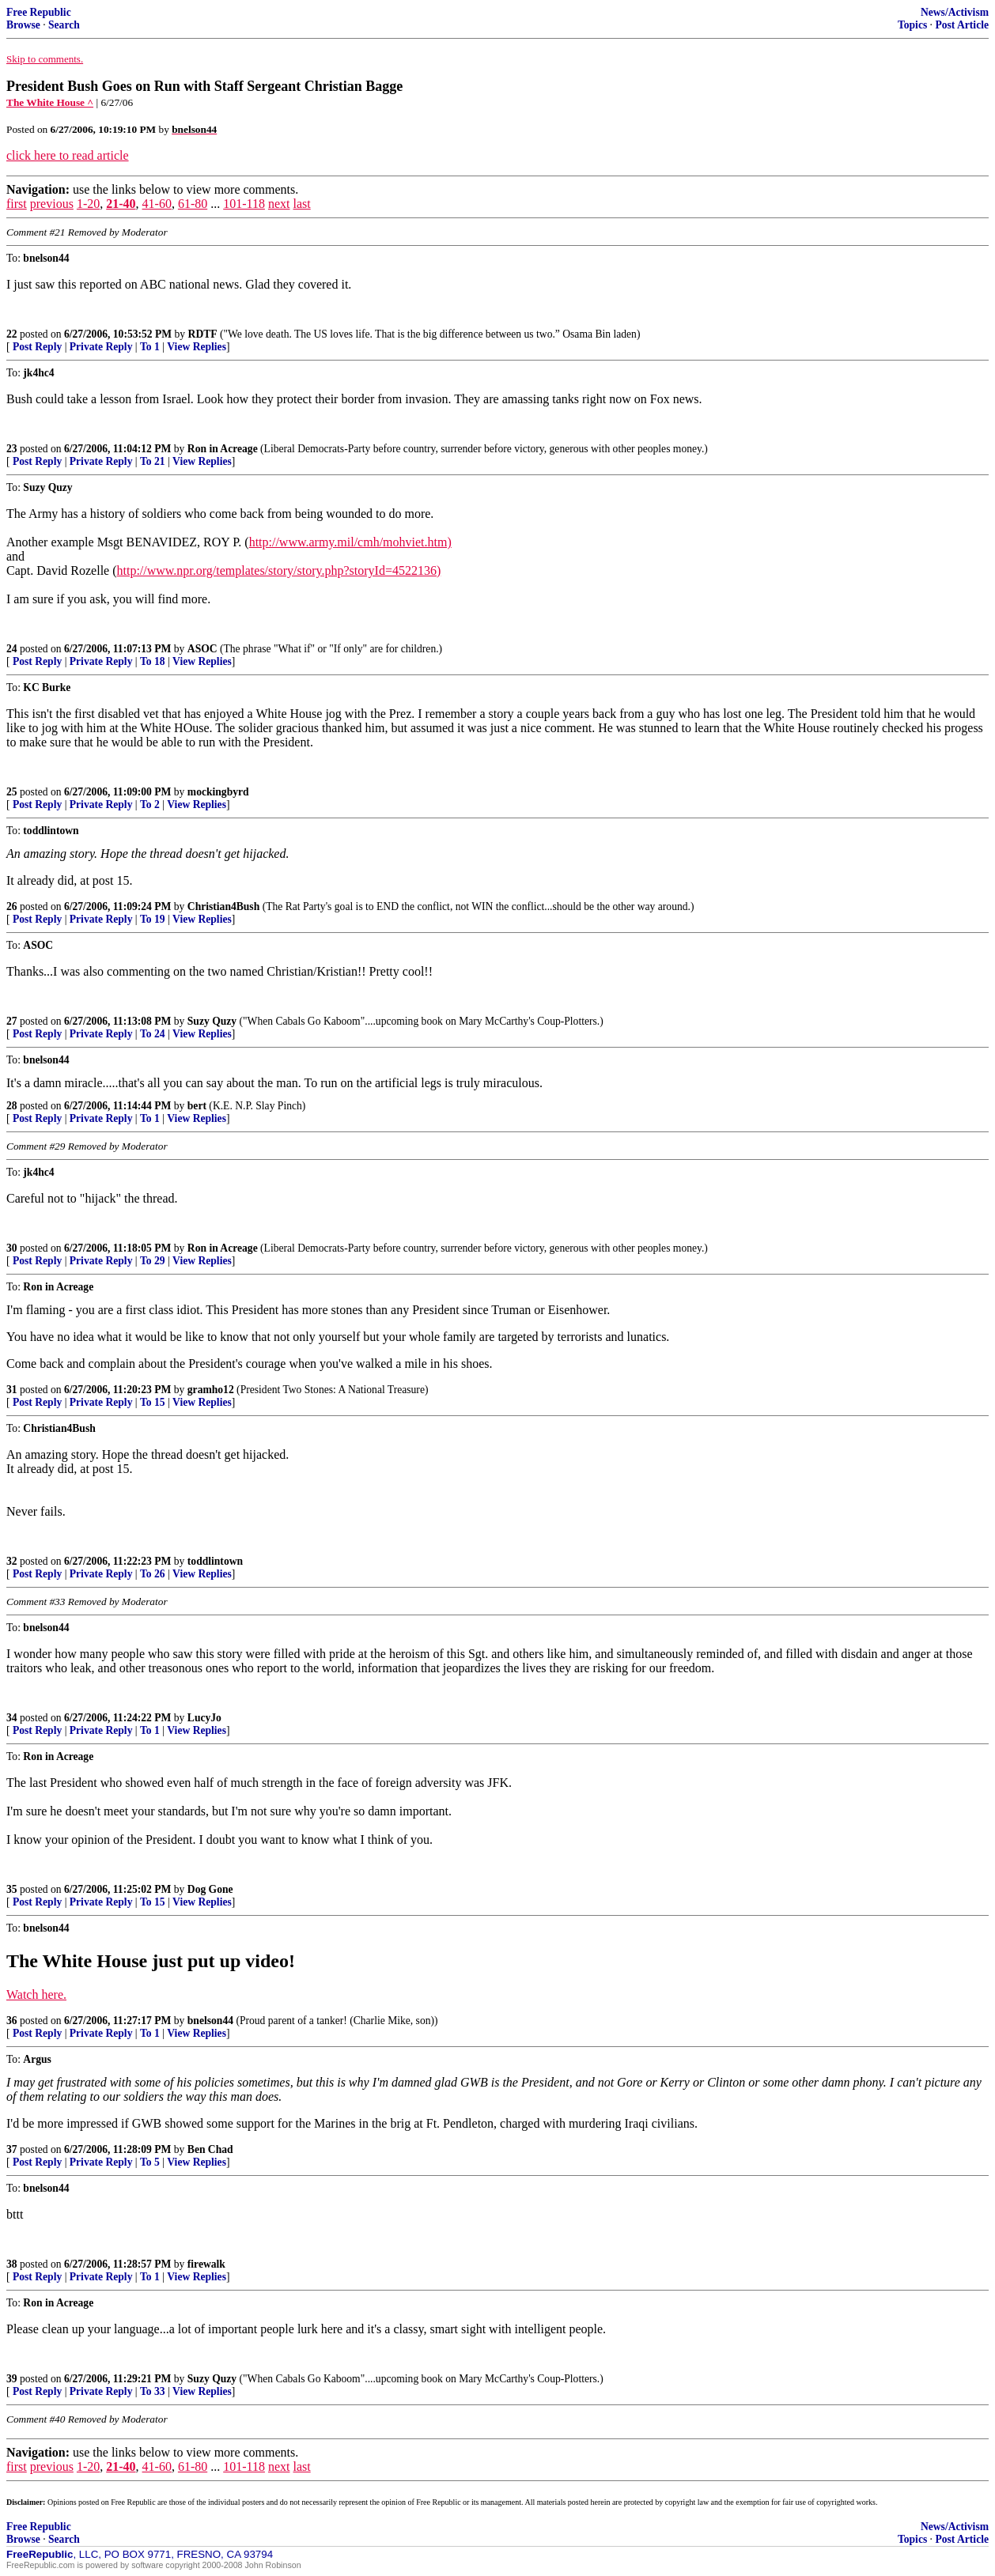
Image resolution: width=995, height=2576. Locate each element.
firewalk (206, 2264)
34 (11, 1718)
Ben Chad (210, 2149)
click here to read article (67, 155)
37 (11, 2149)
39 (11, 2379)
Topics (912, 25)
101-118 (244, 203)
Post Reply (37, 347)
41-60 (157, 203)
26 (11, 906)
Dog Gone (210, 1889)
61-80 (192, 203)
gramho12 (210, 1390)
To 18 (152, 661)
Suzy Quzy (211, 1021)
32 (11, 1561)
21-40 (120, 203)
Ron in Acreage (222, 449)
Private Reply (101, 347)
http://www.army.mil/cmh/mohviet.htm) (350, 542)
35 (11, 1889)
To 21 (152, 461)
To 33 (152, 2391)
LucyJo (204, 1718)
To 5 (150, 2162)
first (16, 203)
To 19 (152, 919)
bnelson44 (210, 2020)
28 (11, 1106)
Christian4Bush (223, 906)
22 (11, 334)
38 (11, 2264)
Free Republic (38, 12)
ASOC (202, 649)
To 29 (152, 1261)
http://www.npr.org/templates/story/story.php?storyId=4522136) (279, 570)
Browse (23, 25)
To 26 (152, 1574)
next (279, 203)
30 (11, 1248)
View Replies (196, 347)
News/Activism (955, 12)
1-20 (88, 203)
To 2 (150, 804)
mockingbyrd (218, 792)
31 (11, 1390)
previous (52, 203)
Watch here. (36, 1994)
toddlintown (215, 1561)
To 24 (152, 1034)
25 (11, 792)
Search (64, 25)
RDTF (203, 334)
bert (196, 1106)
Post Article (962, 25)
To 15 (152, 1402)
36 (11, 2020)
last (301, 203)
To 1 (150, 347)
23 (11, 449)
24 (11, 649)
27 (11, 1021)
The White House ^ (49, 102)
